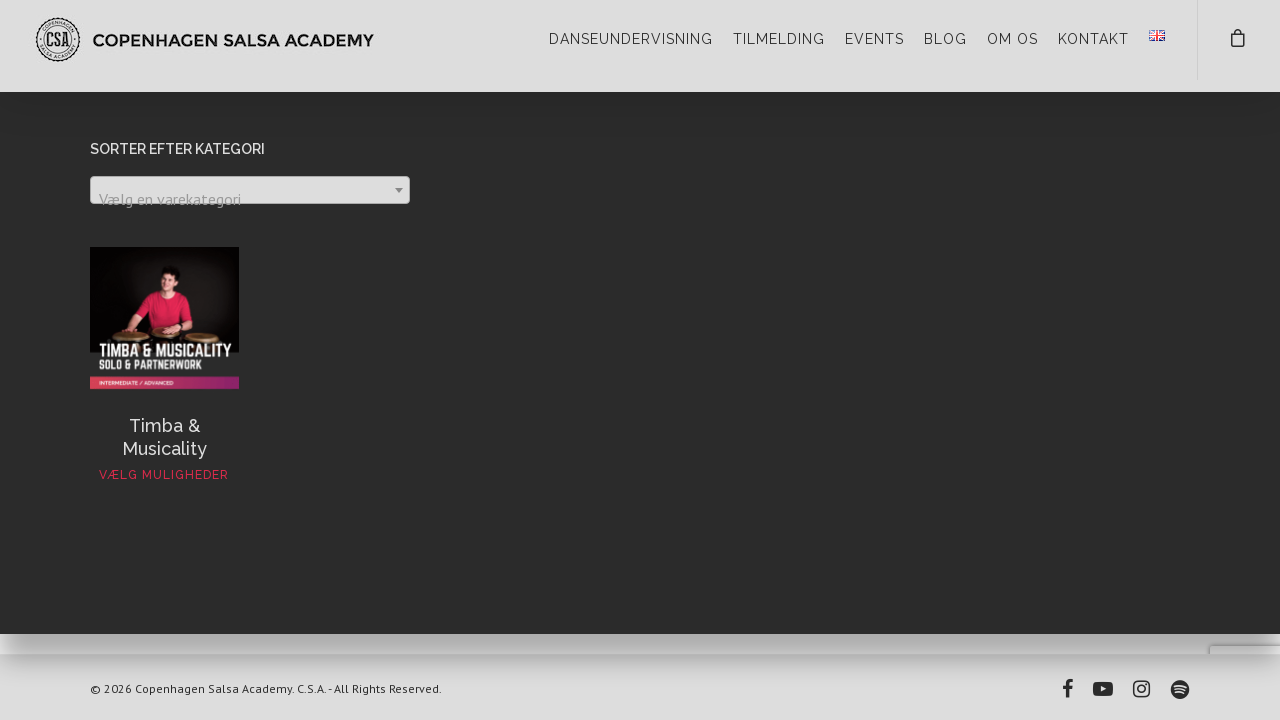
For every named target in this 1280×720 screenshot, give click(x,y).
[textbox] (250, 199)
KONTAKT (1093, 39)
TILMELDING (779, 39)
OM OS (1012, 39)
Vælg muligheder (164, 475)
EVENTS (874, 39)
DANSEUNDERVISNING (631, 39)
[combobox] (250, 190)
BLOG (945, 39)
